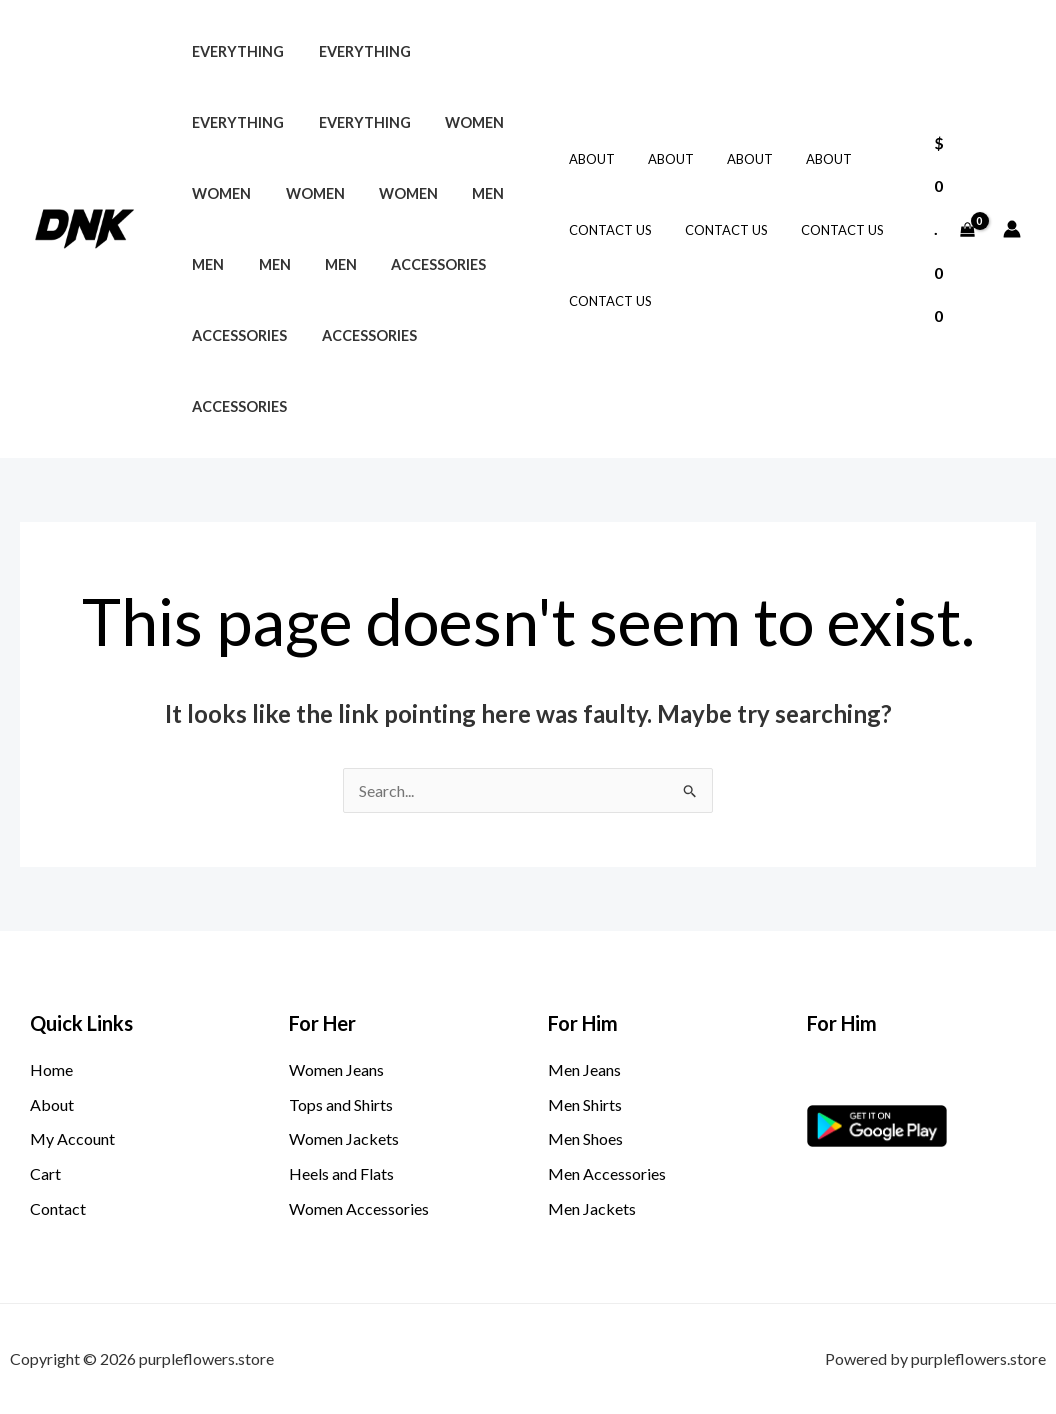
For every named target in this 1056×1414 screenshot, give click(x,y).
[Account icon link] (1012, 229)
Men (469, 193)
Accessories (419, 264)
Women (460, 122)
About (590, 159)
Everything (235, 51)
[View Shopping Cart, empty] (954, 229)
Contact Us (608, 230)
